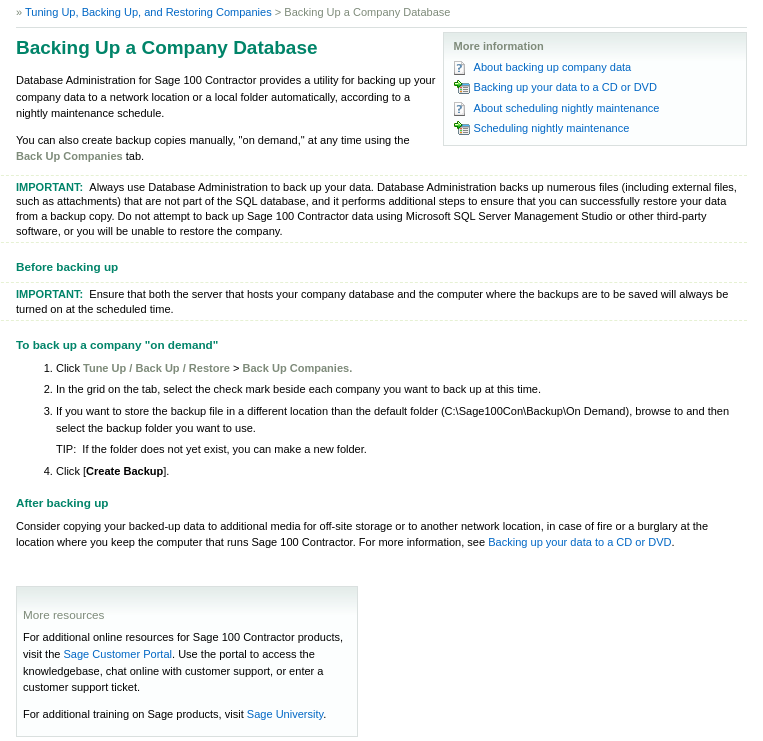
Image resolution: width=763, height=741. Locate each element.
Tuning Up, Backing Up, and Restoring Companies (148, 12)
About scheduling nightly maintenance (567, 108)
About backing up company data (553, 67)
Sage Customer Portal (117, 654)
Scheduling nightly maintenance (552, 128)
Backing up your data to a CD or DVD (565, 87)
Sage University (285, 714)
